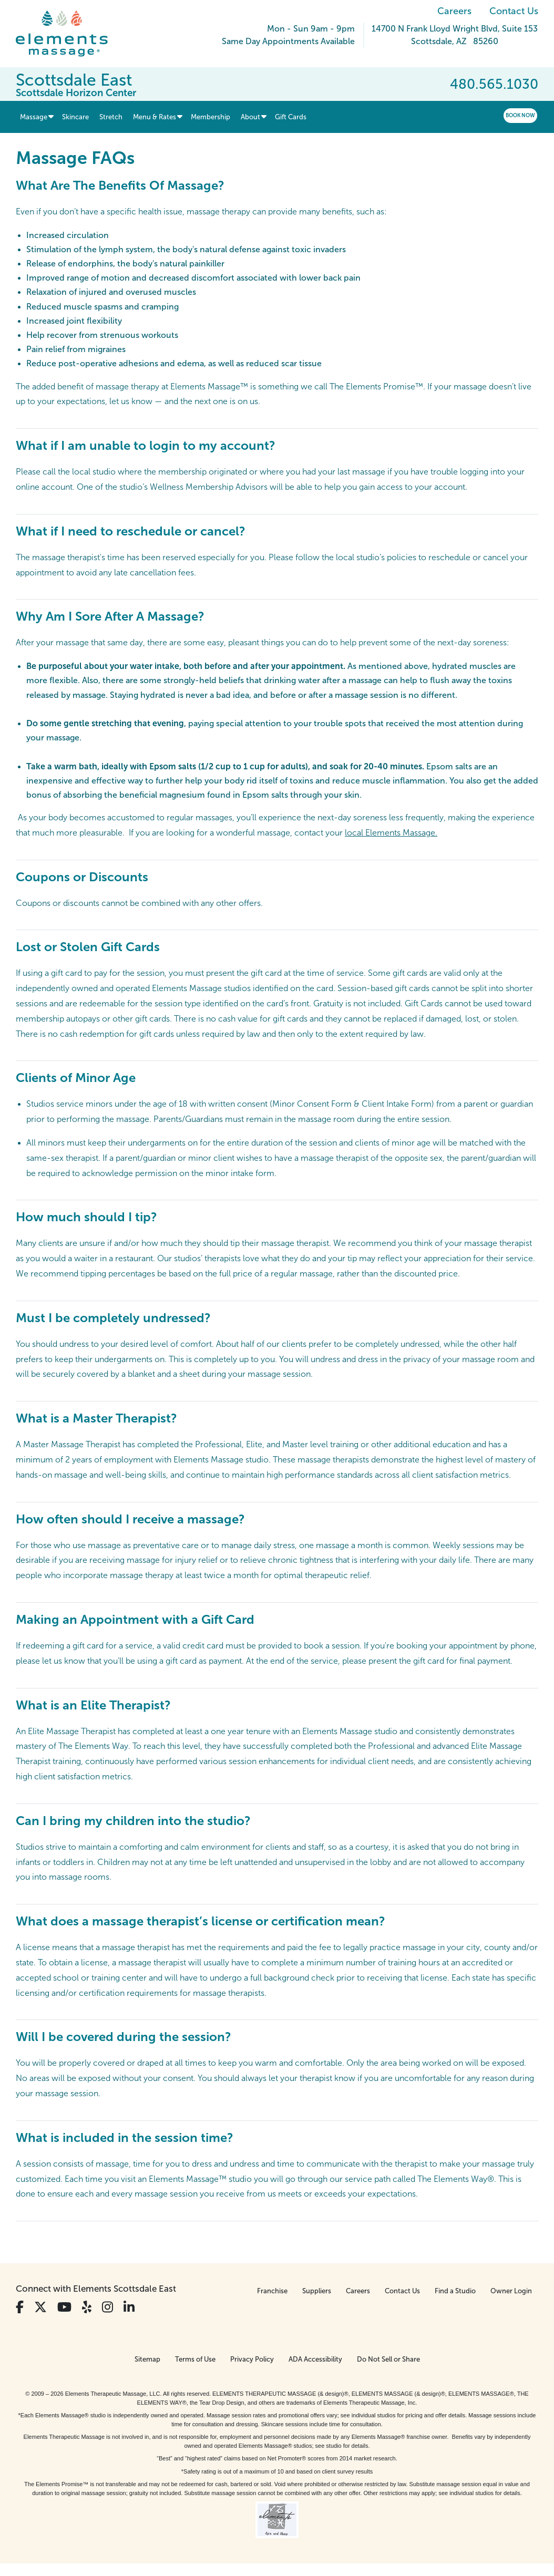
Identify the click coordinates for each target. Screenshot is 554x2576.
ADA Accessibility (315, 2359)
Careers (454, 11)
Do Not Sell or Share (388, 2359)
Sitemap (147, 2359)
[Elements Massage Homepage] (70, 33)
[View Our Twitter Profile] (40, 2307)
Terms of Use (195, 2359)
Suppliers (316, 2291)
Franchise (272, 2291)
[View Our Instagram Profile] (107, 2307)
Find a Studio (455, 2291)
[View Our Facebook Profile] (20, 2307)
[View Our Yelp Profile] (87, 2307)
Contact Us (513, 11)
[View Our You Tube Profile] (64, 2307)
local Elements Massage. (391, 832)
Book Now (520, 115)
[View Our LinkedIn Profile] (129, 2307)
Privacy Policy (252, 2359)
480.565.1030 (494, 84)
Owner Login (511, 2291)
